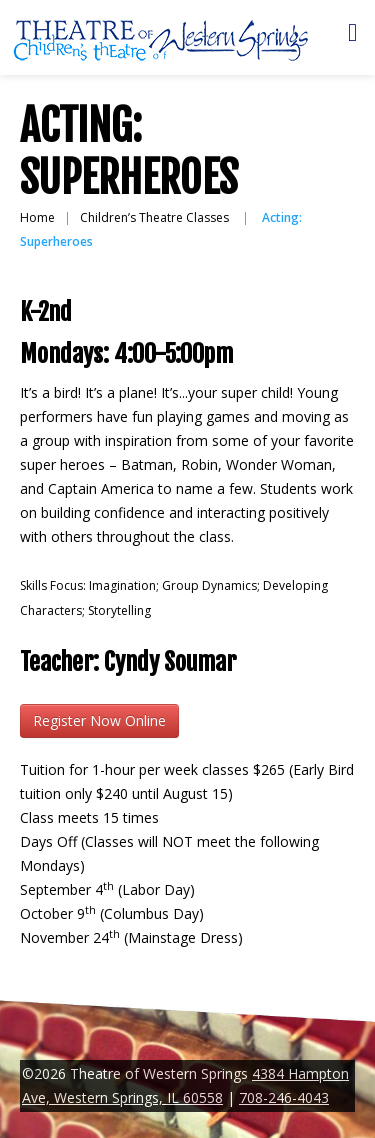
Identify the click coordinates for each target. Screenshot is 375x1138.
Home (37, 217)
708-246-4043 (284, 1097)
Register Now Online (99, 720)
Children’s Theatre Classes (154, 217)
